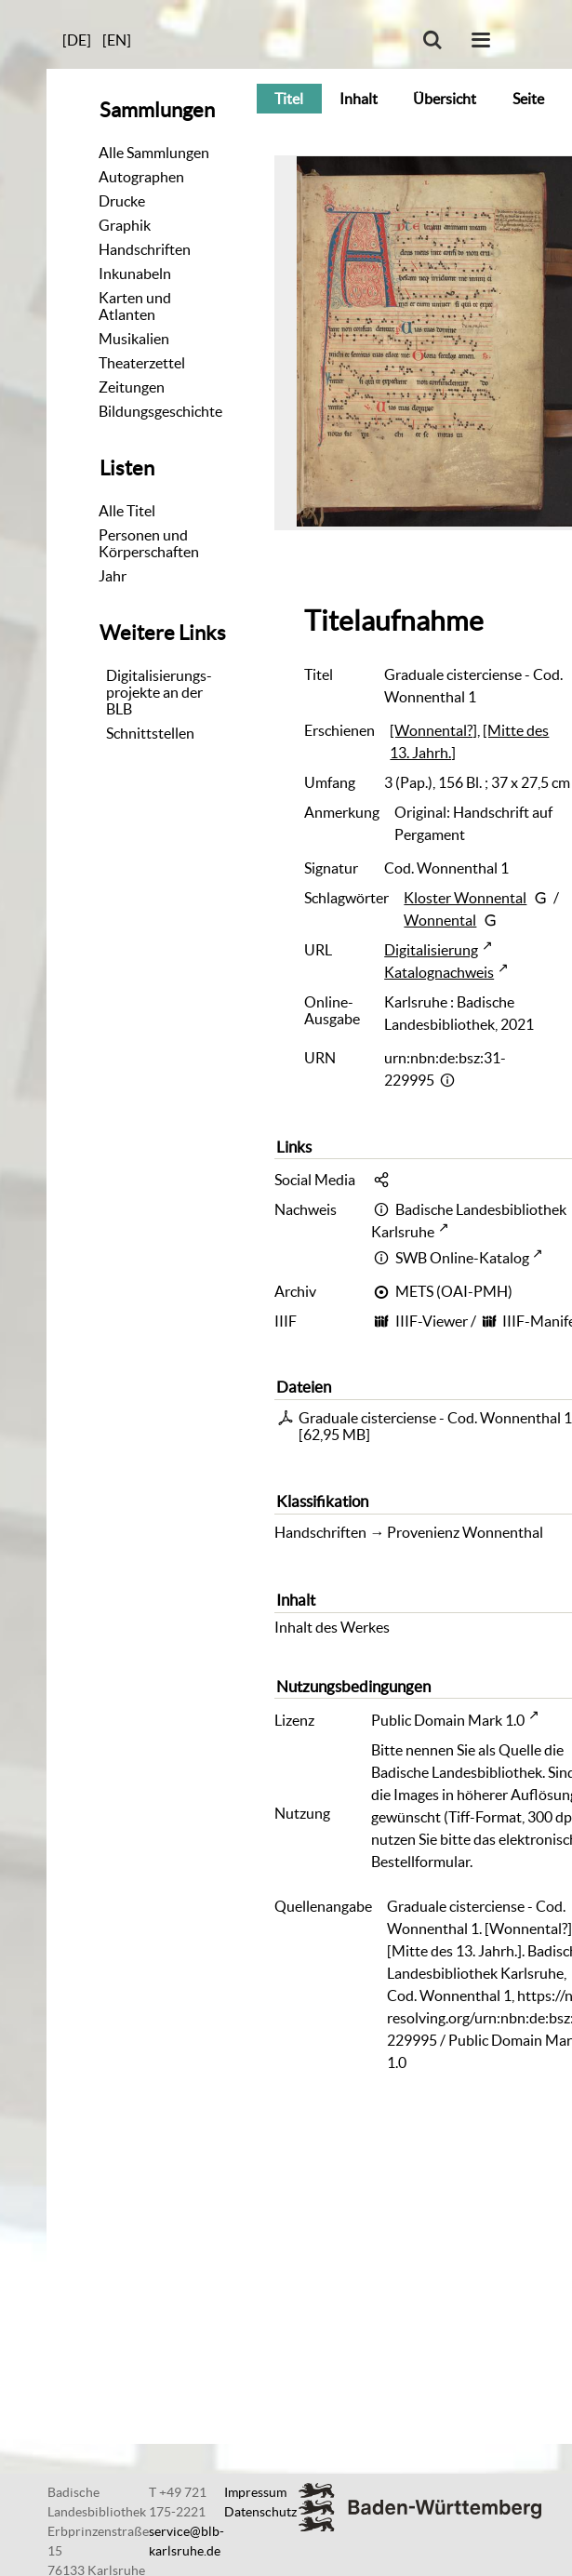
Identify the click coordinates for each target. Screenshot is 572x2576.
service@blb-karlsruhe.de (186, 2541)
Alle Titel (127, 510)
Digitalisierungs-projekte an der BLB (159, 692)
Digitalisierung (431, 949)
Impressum (255, 2492)
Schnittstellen (150, 733)
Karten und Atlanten (135, 306)
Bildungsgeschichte (160, 411)
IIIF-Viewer (431, 1321)
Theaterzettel (142, 362)
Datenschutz (260, 2511)
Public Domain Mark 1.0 (448, 1720)
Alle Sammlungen (154, 152)
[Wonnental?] (433, 730)
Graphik (125, 225)
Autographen (141, 176)
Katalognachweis (439, 972)
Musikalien (134, 338)
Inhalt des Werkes (332, 1627)
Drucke (122, 201)
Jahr (112, 575)
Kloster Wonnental (465, 897)
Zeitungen (132, 387)
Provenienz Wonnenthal (465, 1532)
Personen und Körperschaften (149, 543)
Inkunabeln (135, 273)
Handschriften (145, 249)
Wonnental (440, 920)
